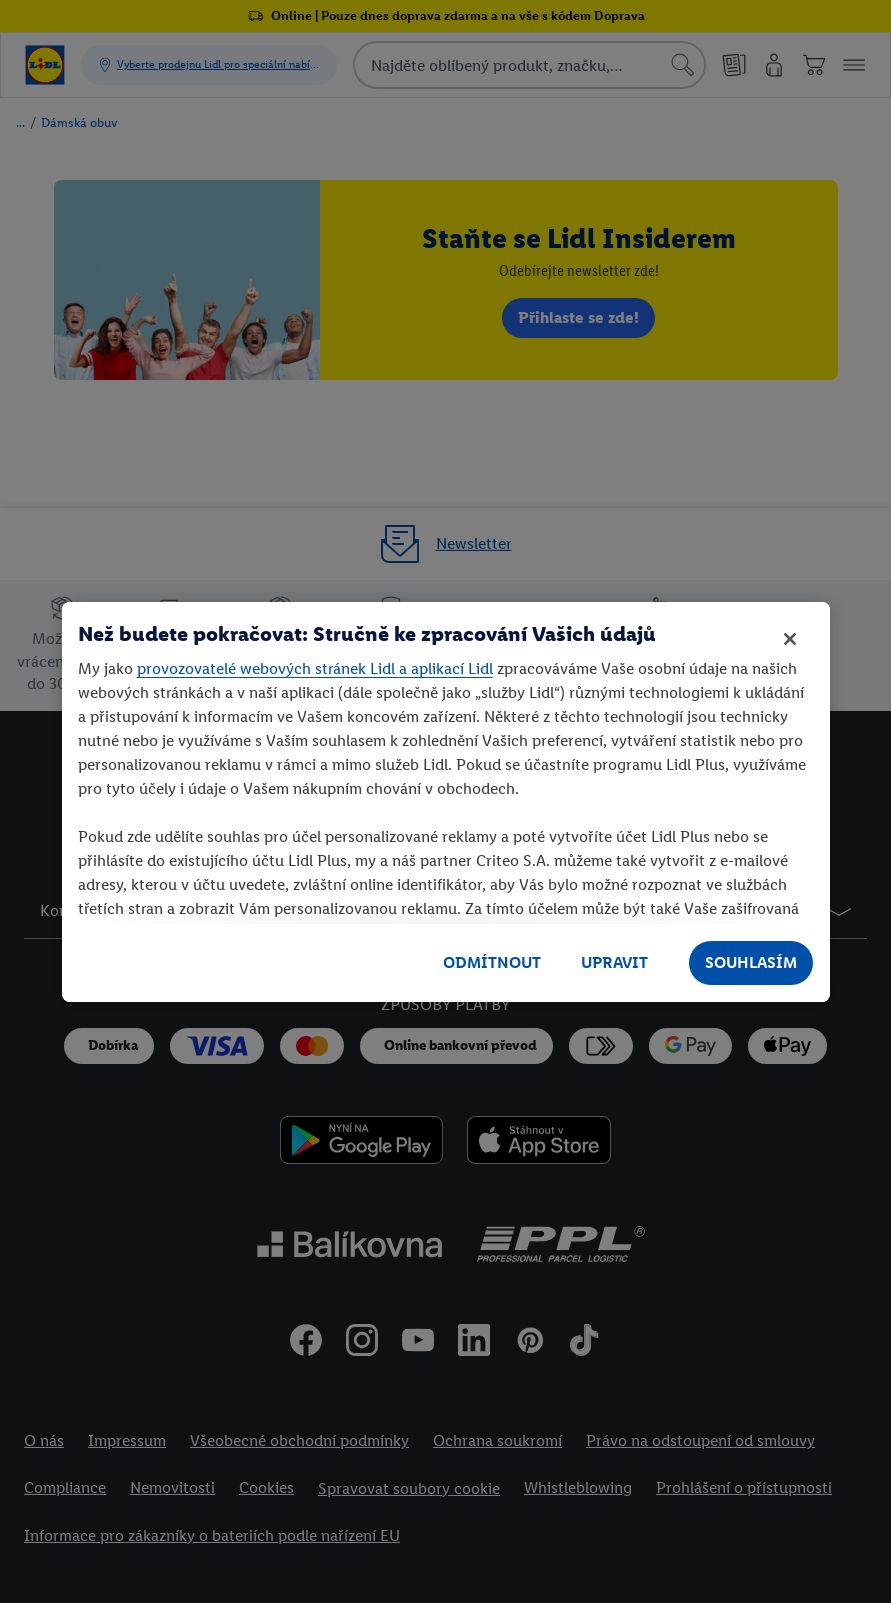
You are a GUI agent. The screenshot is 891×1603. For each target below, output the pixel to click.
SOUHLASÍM (751, 962)
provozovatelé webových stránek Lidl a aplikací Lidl (315, 668)
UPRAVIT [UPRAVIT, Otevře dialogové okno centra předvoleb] (614, 962)
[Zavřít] (790, 639)
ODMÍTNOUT (492, 962)
